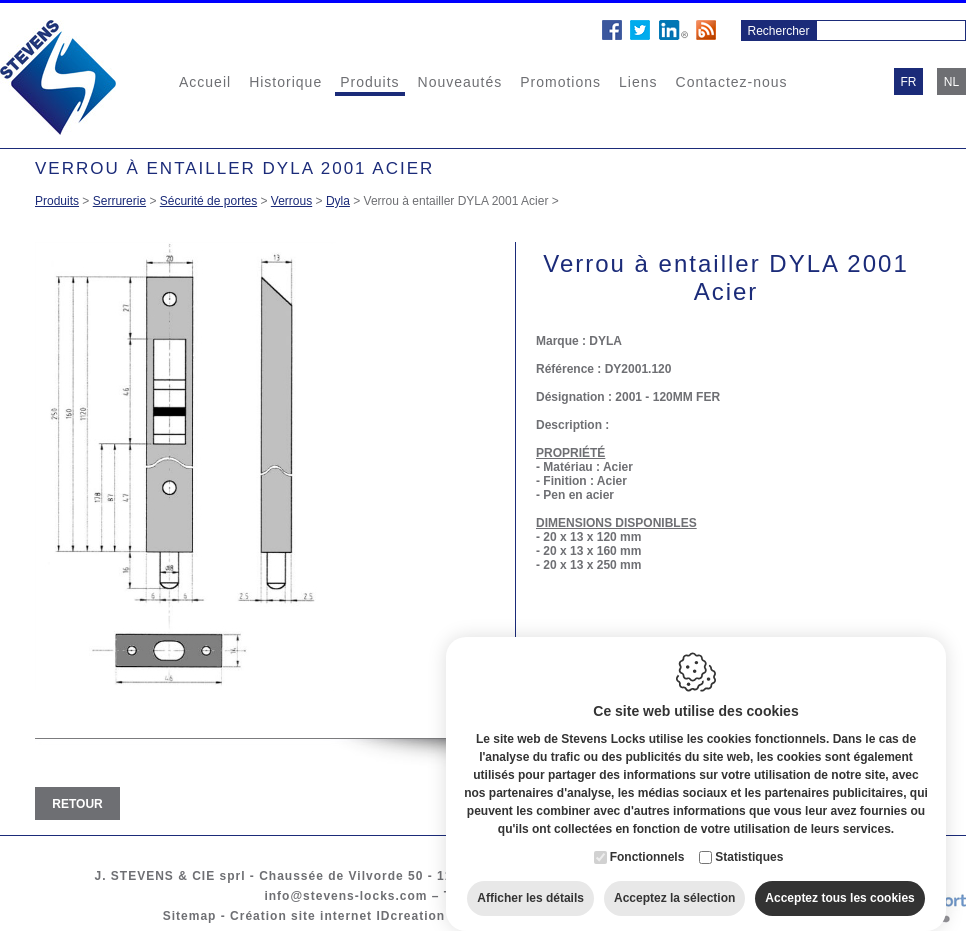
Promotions (560, 82)
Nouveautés (460, 82)
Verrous (291, 201)
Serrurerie (119, 201)
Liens (638, 82)
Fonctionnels (647, 845)
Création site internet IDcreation (337, 916)
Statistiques (749, 845)
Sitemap (190, 916)
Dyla (338, 201)
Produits (369, 82)
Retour (77, 804)
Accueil (205, 82)
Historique (285, 82)
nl (951, 82)
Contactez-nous (732, 82)
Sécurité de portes (208, 201)
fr (909, 82)
